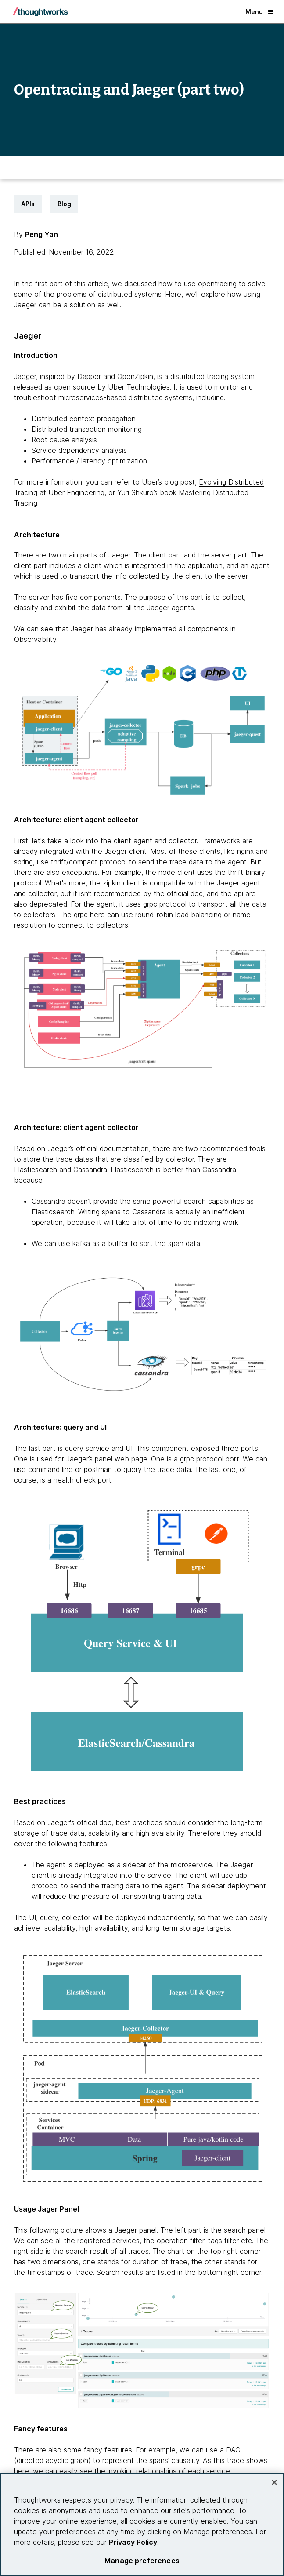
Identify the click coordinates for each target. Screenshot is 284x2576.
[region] (142, 2524)
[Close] (274, 2482)
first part (49, 283)
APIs (28, 204)
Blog (64, 204)
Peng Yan (41, 234)
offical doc (94, 1822)
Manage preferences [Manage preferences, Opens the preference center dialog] (142, 2561)
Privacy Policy (133, 2542)
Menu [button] (259, 11)
